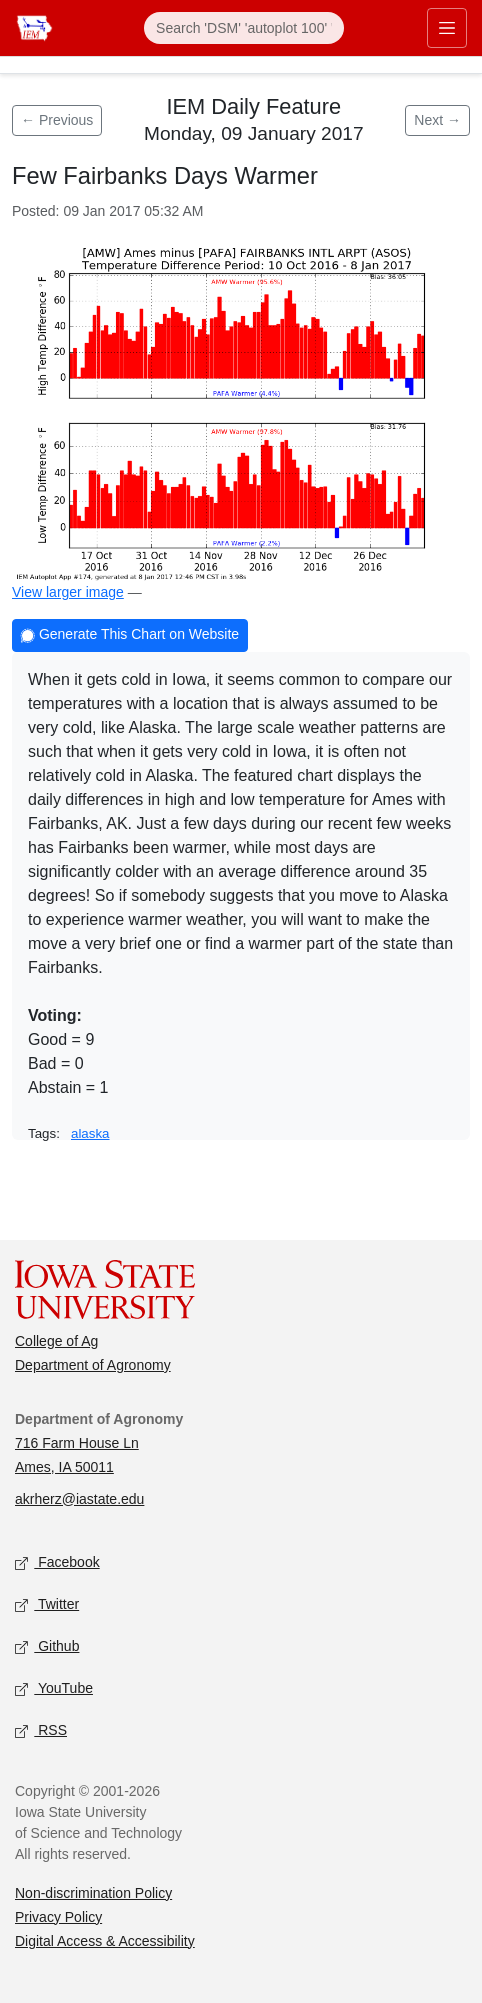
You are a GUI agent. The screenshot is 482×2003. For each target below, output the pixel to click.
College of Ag (56, 1341)
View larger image (68, 592)
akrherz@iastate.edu (79, 1499)
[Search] (244, 28)
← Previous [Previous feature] (57, 120)
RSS (41, 1730)
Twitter (47, 1604)
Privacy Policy (58, 1917)
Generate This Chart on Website (130, 636)
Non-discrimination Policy (93, 1893)
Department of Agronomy (93, 1365)
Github (47, 1646)
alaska (90, 1133)
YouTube (54, 1688)
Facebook (57, 1562)
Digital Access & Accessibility (105, 1941)
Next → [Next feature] (437, 120)
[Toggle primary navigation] (447, 28)
